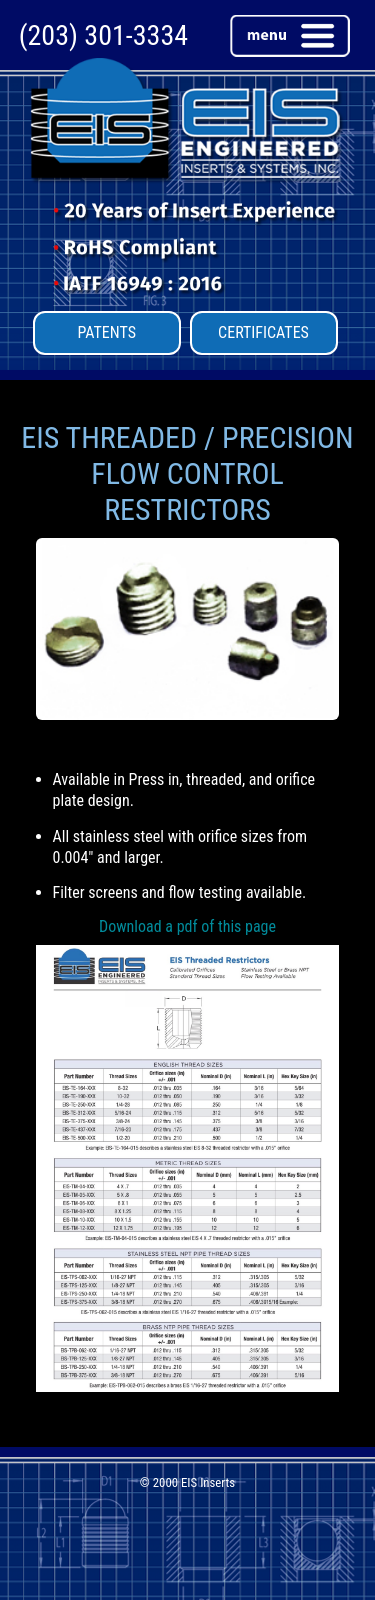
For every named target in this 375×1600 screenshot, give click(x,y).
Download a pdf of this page (187, 926)
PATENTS (107, 332)
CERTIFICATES (263, 332)
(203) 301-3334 (103, 36)
